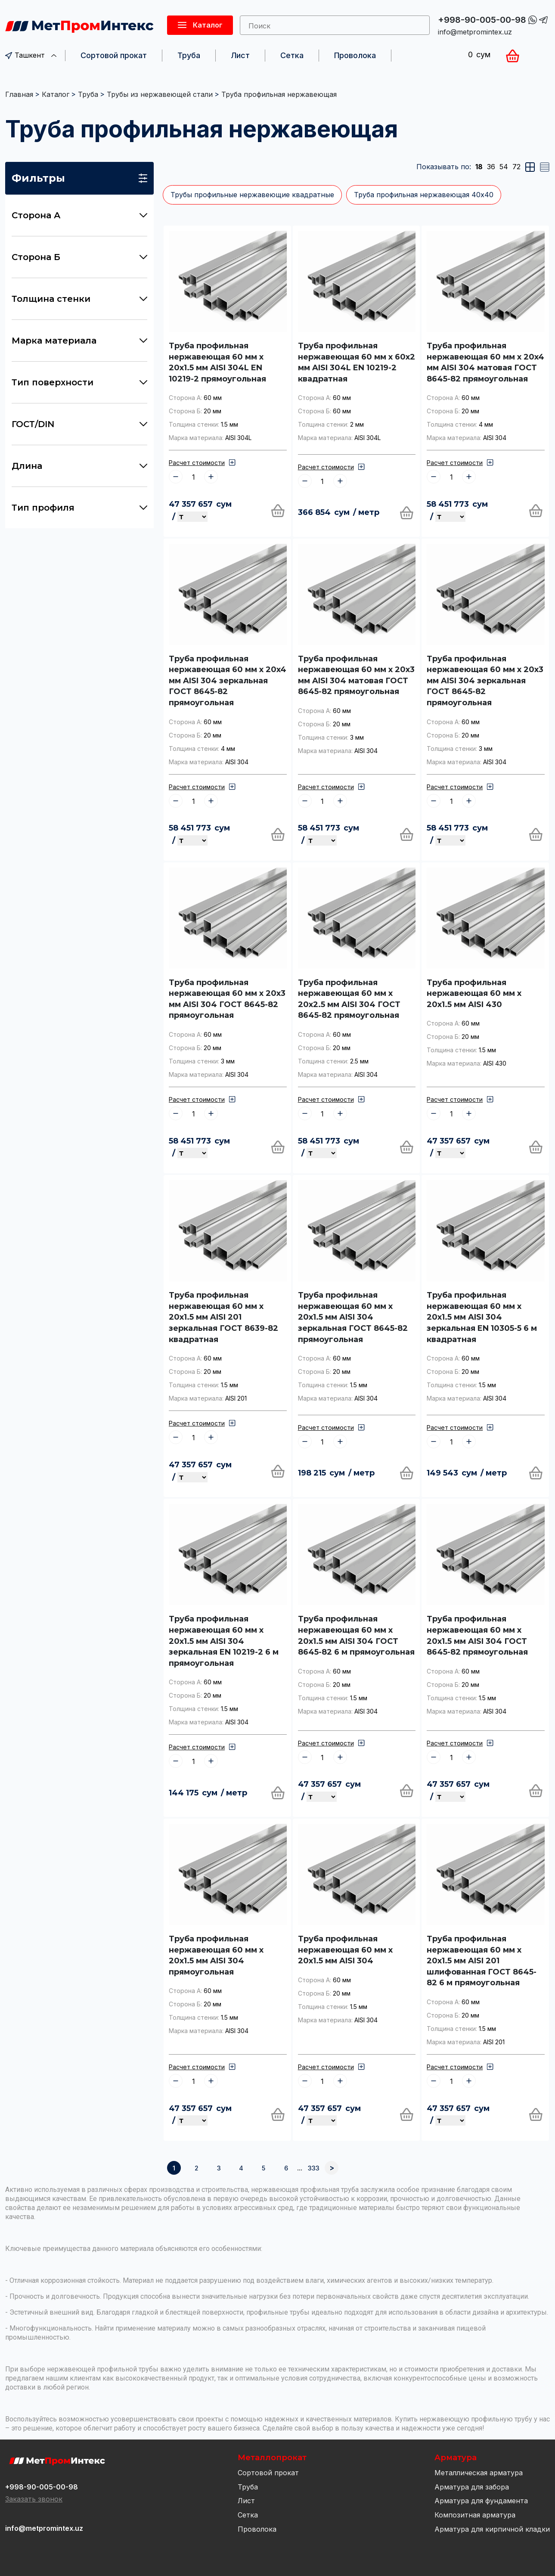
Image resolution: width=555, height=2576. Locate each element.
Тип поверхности (79, 382)
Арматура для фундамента (481, 2500)
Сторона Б (79, 257)
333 (313, 2168)
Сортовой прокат (114, 55)
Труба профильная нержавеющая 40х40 (423, 194)
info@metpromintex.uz (475, 32)
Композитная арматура (474, 2515)
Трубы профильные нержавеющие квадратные (252, 194)
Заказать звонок (33, 2499)
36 (491, 167)
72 (516, 167)
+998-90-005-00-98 (482, 20)
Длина (79, 466)
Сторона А (79, 215)
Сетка (292, 55)
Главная (19, 94)
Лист (240, 55)
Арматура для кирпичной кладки (492, 2529)
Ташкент (30, 55)
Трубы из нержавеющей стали (160, 94)
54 (503, 167)
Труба (188, 55)
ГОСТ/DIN (79, 424)
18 (479, 167)
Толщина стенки (79, 299)
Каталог (55, 94)
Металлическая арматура (478, 2472)
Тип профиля (79, 507)
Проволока (355, 55)
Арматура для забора (471, 2487)
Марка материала (79, 340)
